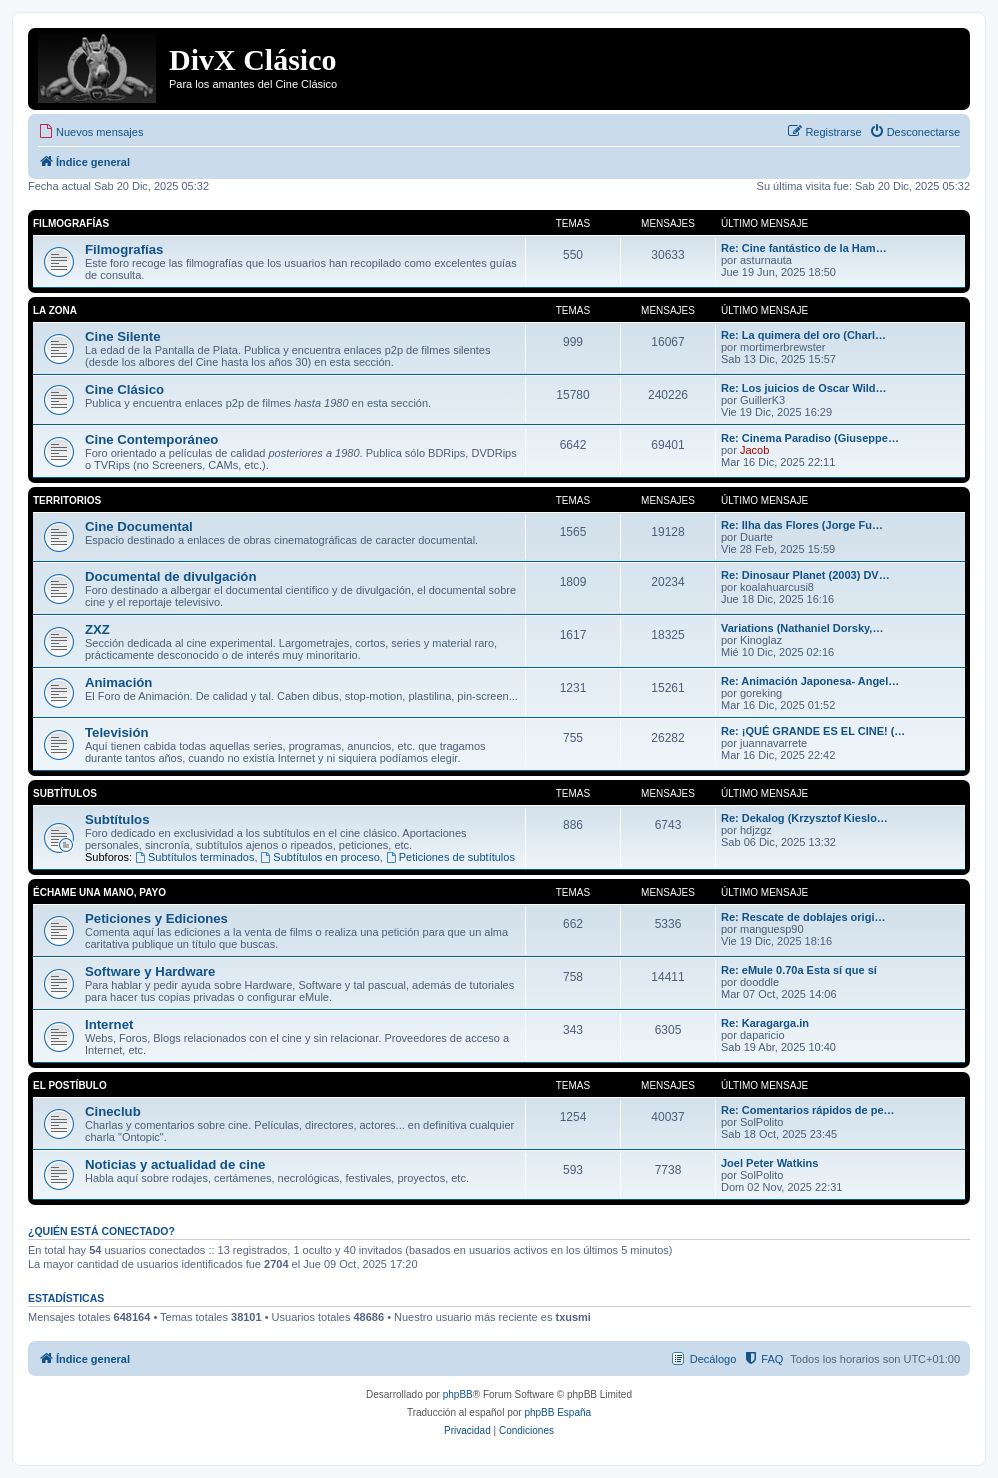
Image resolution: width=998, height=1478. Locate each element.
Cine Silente (122, 336)
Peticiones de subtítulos (450, 857)
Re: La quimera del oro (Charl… (803, 335)
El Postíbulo (70, 1085)
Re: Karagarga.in (765, 1023)
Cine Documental (139, 526)
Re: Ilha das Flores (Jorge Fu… (802, 525)
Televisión (117, 732)
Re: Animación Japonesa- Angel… (810, 681)
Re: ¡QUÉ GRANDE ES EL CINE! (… (813, 731)
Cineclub (113, 1111)
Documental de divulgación (170, 576)
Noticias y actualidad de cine (175, 1164)
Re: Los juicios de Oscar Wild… (804, 388)
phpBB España (557, 1412)
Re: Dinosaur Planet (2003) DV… (805, 575)
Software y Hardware (150, 971)
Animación (118, 682)
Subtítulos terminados (194, 857)
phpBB (458, 1394)
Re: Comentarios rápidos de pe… (808, 1110)
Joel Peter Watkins (769, 1163)
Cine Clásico (124, 389)
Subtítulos (65, 793)
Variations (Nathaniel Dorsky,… (802, 628)
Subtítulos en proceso (320, 857)
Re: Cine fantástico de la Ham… (804, 248)
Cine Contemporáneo (151, 439)
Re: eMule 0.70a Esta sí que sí (799, 970)
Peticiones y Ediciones (156, 918)
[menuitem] (90, 132)
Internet (109, 1024)
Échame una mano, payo (99, 892)
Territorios (67, 500)
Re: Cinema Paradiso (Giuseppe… (810, 438)
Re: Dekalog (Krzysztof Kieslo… (804, 818)
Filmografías (71, 223)
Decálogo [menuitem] (713, 1359)
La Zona (55, 310)
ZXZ (97, 629)
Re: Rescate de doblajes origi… (803, 917)
